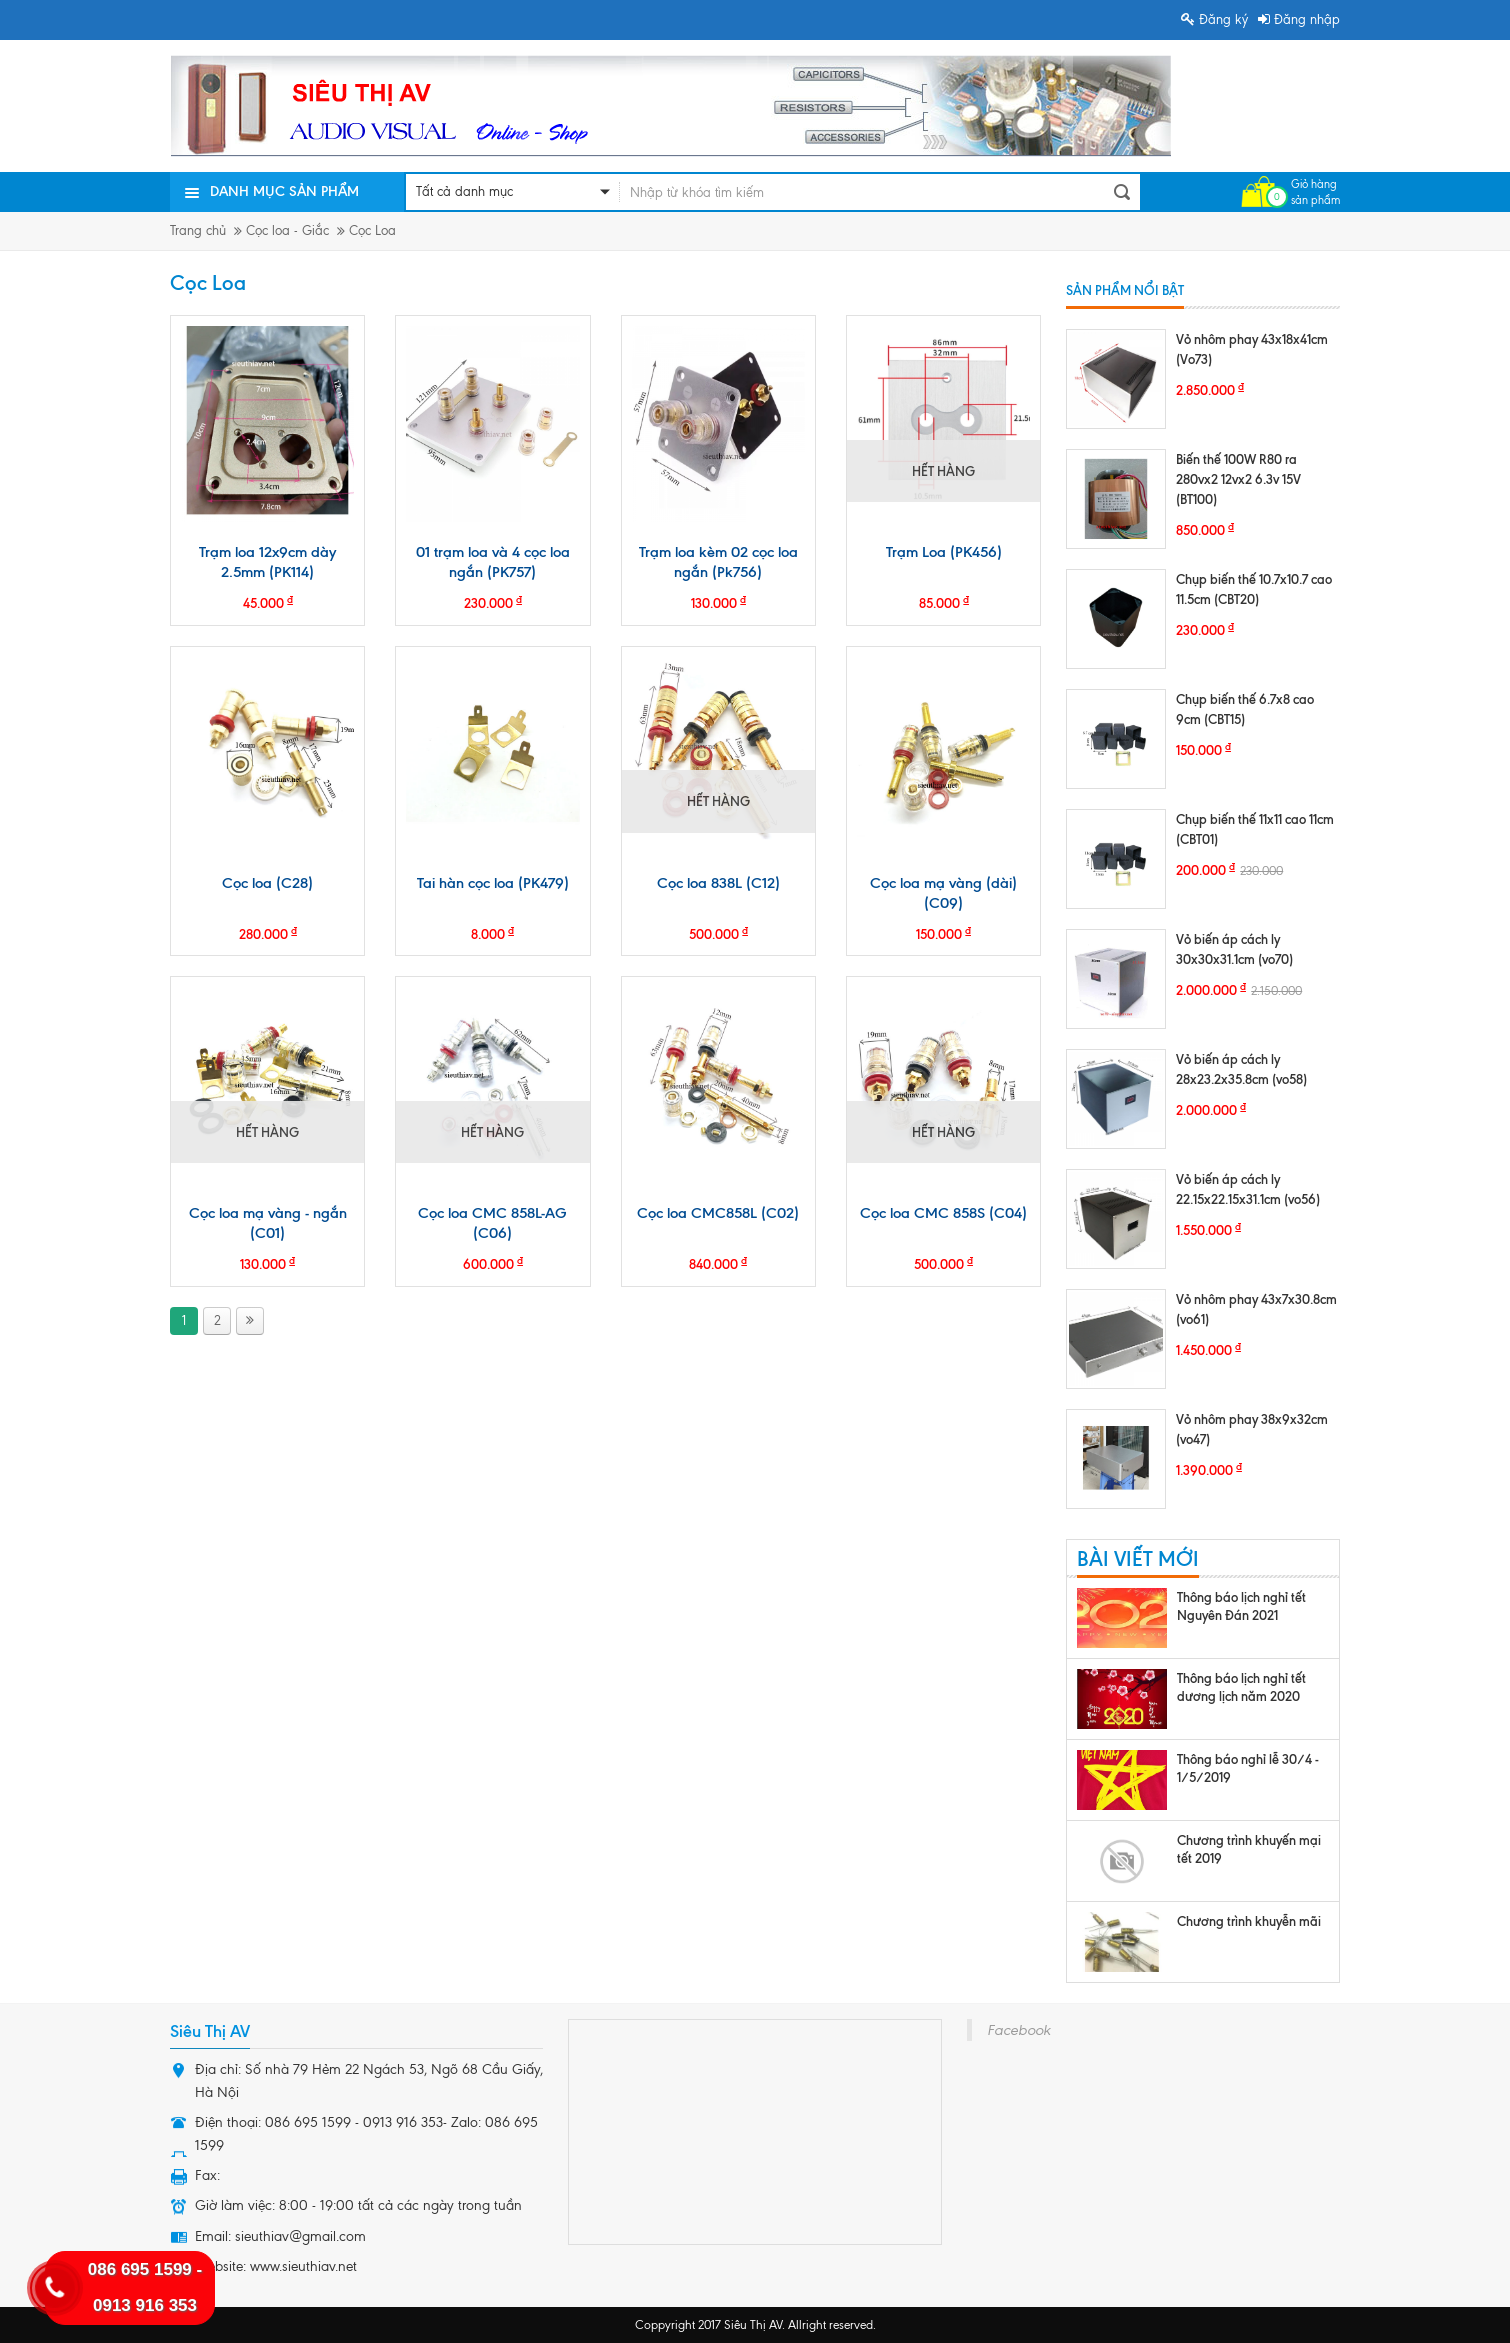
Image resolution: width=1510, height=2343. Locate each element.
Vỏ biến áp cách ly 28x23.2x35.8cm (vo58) (1241, 1069)
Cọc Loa (372, 230)
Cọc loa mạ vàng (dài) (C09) (943, 893)
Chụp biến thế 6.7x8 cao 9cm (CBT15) (1245, 709)
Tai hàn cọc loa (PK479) (493, 883)
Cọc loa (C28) (267, 883)
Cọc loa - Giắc (287, 230)
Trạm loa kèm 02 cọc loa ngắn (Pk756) (718, 562)
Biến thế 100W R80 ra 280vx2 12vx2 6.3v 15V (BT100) (1238, 479)
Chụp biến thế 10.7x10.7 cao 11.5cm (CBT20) (1254, 589)
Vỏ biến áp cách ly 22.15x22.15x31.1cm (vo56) (1248, 1189)
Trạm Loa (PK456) (944, 552)
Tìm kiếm (1122, 192)
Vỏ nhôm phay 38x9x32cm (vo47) (1252, 1429)
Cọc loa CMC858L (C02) (718, 1213)
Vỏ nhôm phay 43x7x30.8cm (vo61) (1256, 1309)
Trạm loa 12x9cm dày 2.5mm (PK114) (267, 562)
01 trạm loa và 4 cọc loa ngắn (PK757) (493, 562)
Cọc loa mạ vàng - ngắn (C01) (268, 1223)
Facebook (1018, 2030)
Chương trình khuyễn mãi (1249, 1921)
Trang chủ (198, 230)
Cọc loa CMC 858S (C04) (943, 1213)
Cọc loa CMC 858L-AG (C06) (492, 1223)
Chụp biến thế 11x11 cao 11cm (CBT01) (1255, 829)
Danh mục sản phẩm (284, 191)
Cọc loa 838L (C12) (718, 883)
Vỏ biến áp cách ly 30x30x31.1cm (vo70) (1234, 949)
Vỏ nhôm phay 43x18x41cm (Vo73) (1252, 349)
